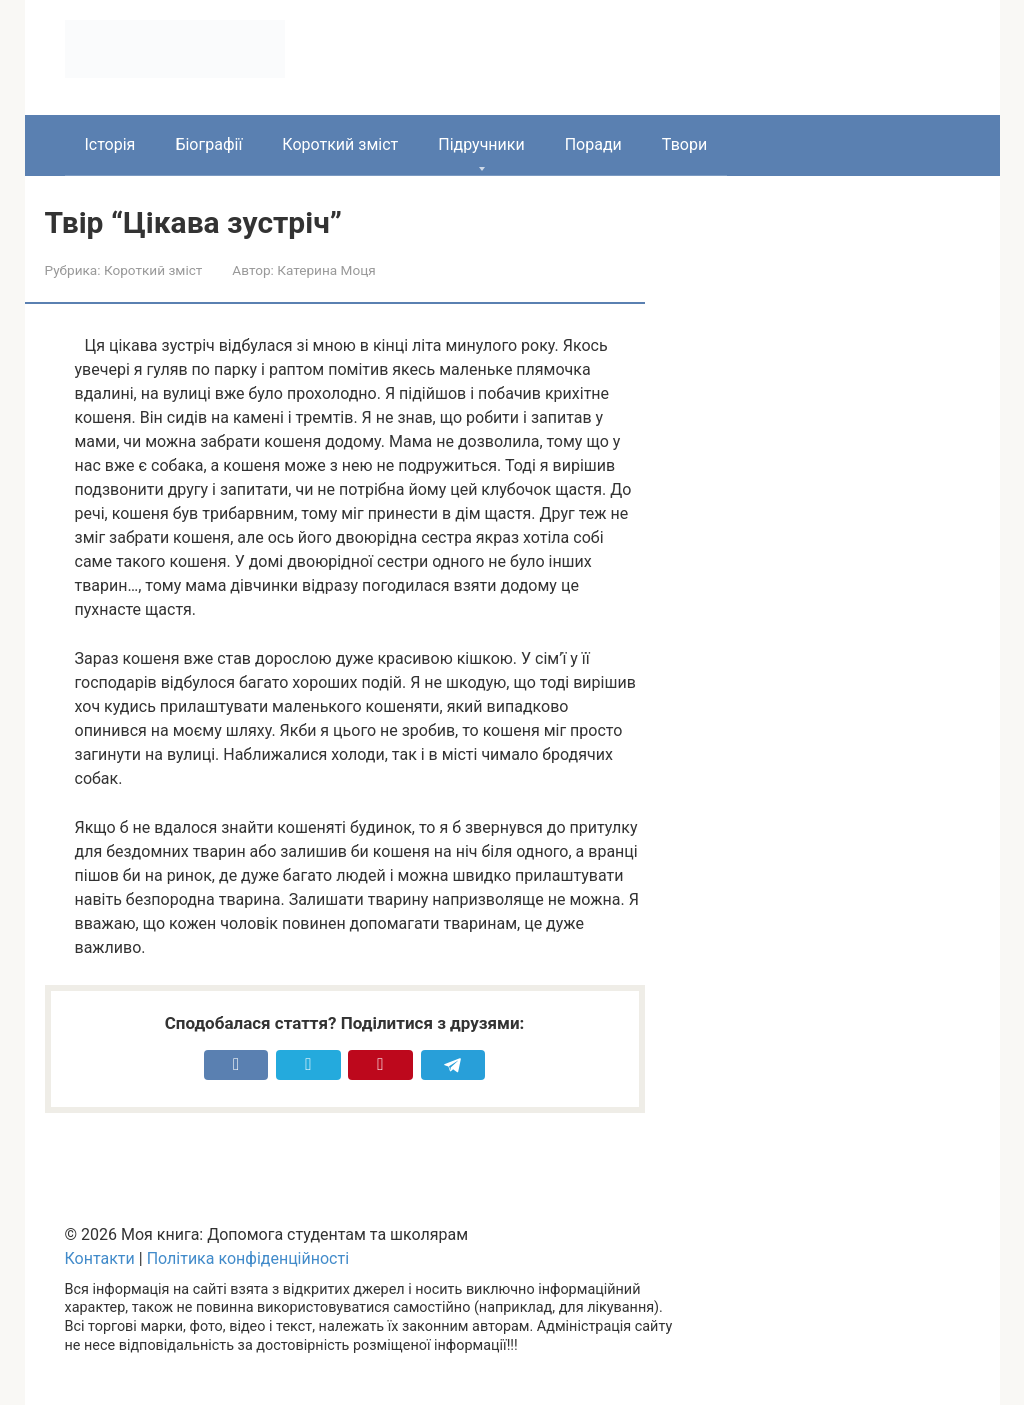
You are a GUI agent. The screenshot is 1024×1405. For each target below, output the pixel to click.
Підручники (481, 144)
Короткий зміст (340, 144)
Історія (110, 144)
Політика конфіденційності (248, 1258)
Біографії (208, 144)
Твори (684, 144)
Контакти (100, 1258)
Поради (593, 144)
